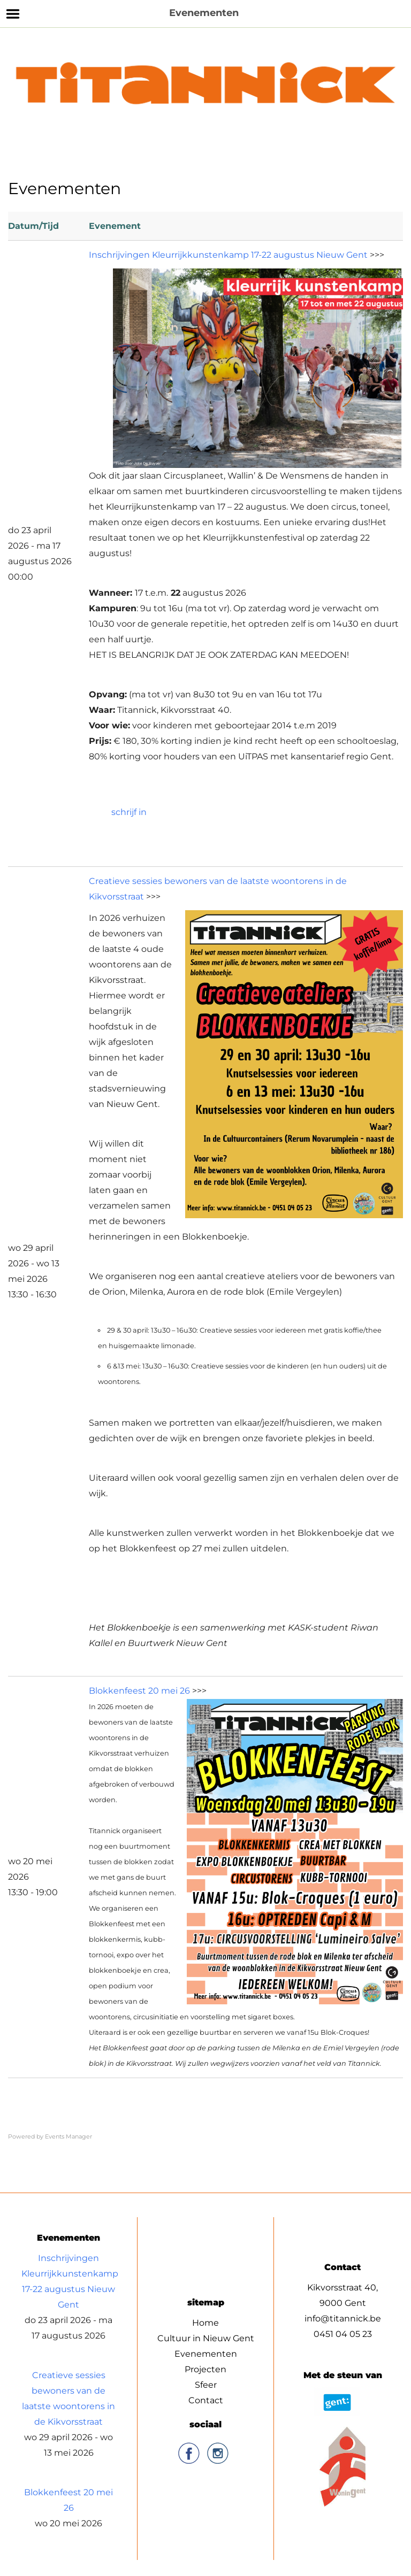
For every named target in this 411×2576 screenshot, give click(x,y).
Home (205, 2323)
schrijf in (129, 812)
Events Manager (68, 2136)
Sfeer (206, 2385)
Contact (205, 2400)
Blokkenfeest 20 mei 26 (139, 1691)
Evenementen (205, 2354)
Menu (13, 13)
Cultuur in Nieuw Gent (205, 2338)
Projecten (205, 2369)
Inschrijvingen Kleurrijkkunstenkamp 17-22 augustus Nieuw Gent (228, 255)
